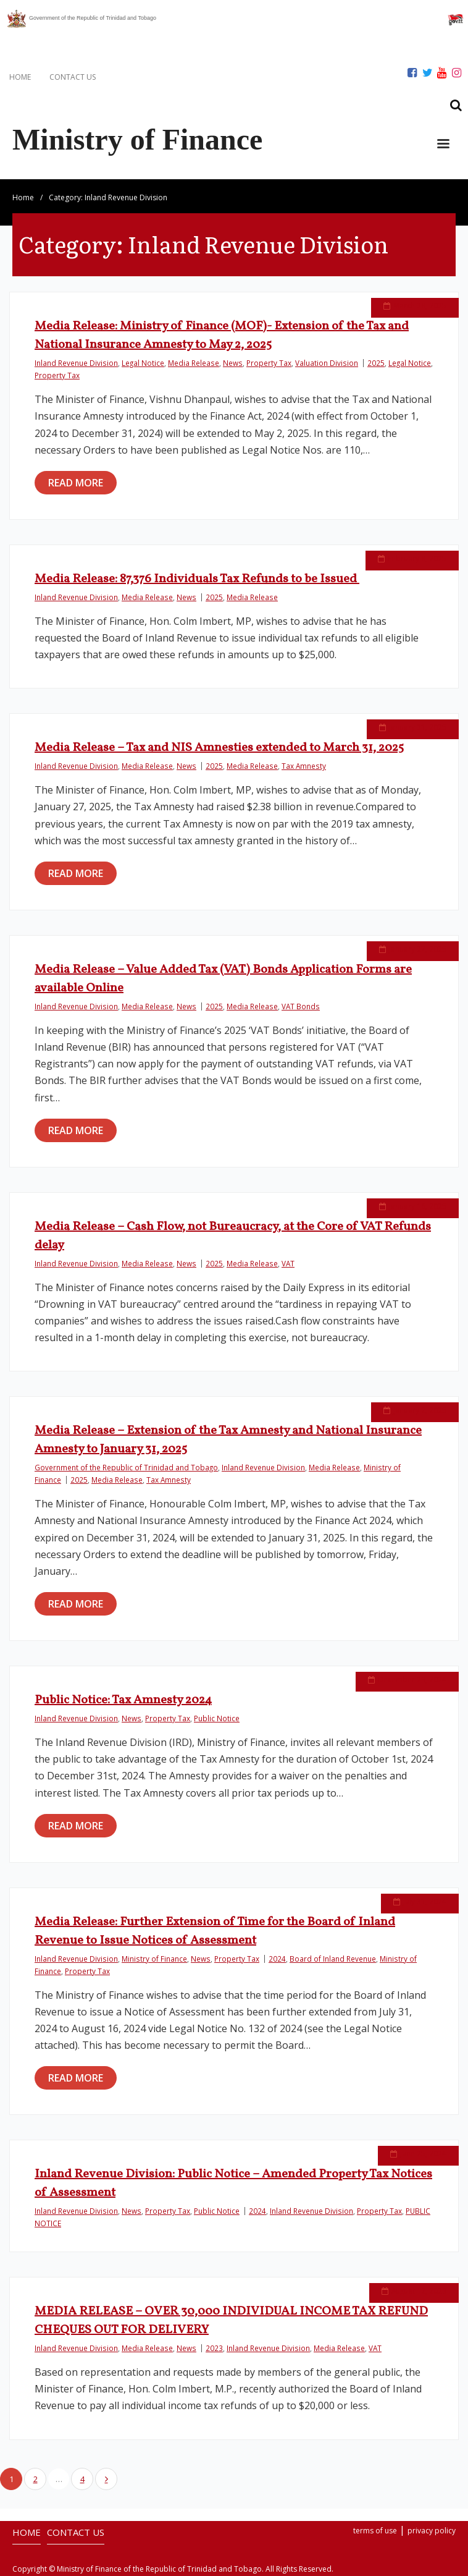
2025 (376, 363)
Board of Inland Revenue (333, 1959)
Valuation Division (326, 363)
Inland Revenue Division (76, 363)
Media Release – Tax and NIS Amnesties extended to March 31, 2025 (219, 747)
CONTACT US (72, 77)
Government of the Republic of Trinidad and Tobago (126, 1467)
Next (106, 2479)
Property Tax (268, 363)
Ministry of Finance (154, 1959)
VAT (288, 1263)
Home (23, 197)
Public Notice (217, 1718)
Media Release (193, 363)
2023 (214, 2348)
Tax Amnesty (304, 766)
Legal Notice (143, 363)
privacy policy (431, 2530)
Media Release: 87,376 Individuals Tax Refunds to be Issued (197, 579)
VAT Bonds (301, 1006)
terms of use (375, 2530)
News (233, 363)
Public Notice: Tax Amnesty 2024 (123, 1700)
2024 (277, 1959)
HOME (20, 77)
